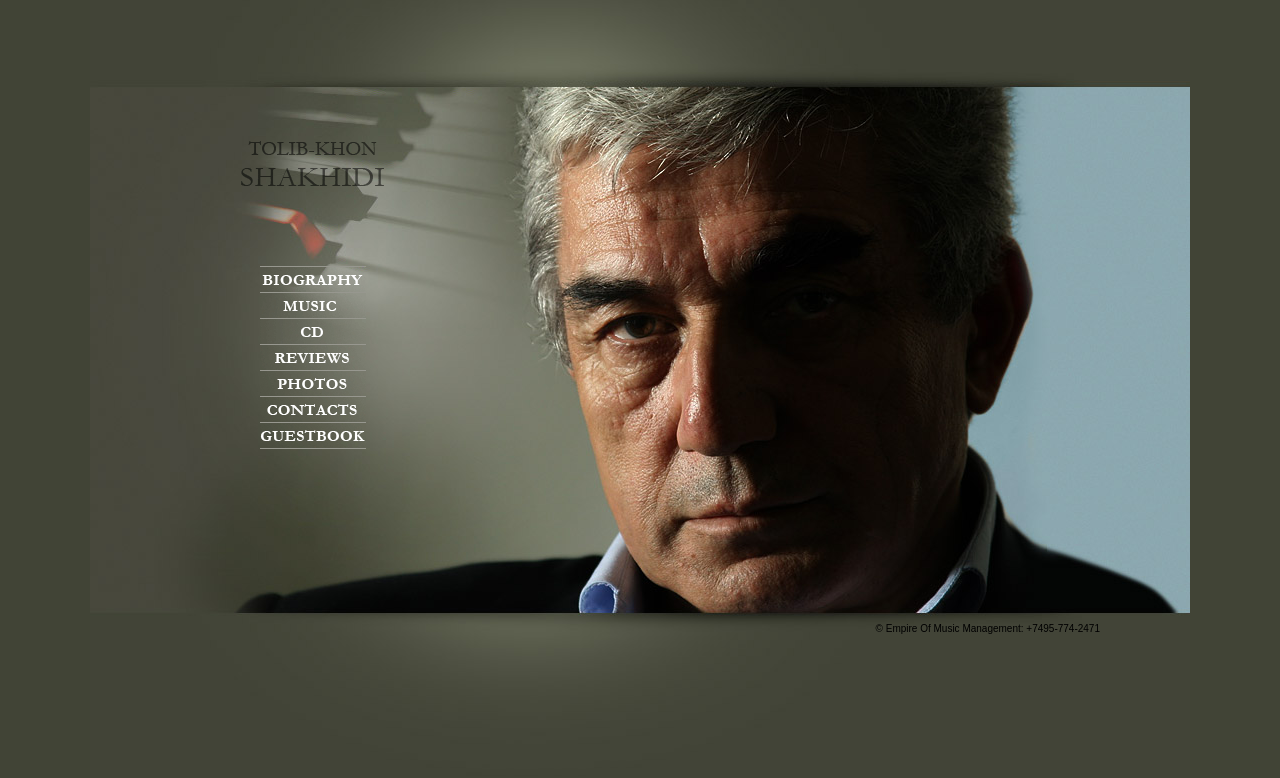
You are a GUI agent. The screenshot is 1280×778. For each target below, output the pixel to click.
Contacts (313, 409)
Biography (313, 279)
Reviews (313, 357)
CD (313, 331)
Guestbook (313, 435)
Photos (313, 383)
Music (313, 305)
